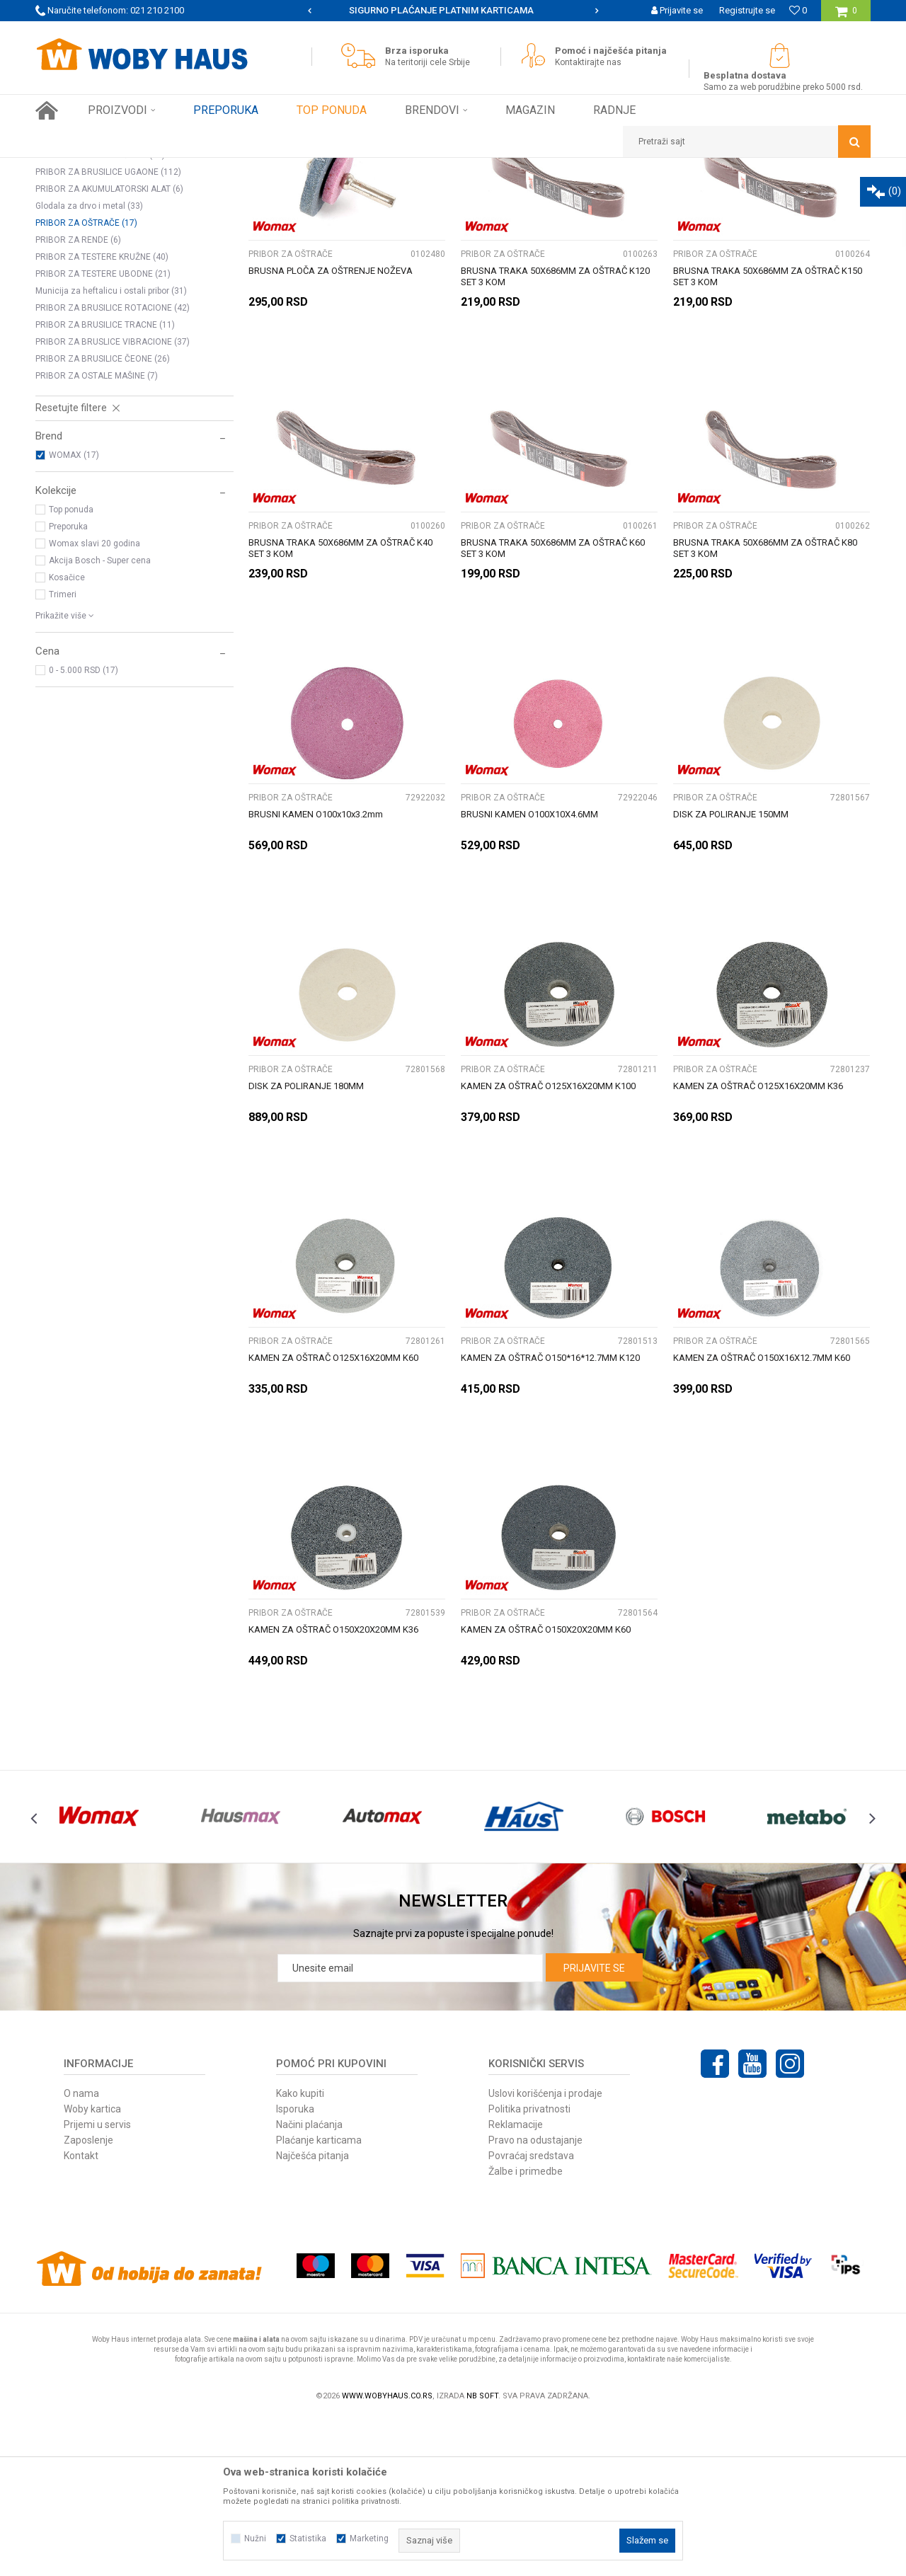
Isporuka (295, 2266)
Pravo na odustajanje (535, 2298)
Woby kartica (92, 2266)
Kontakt (81, 2313)
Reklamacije (515, 2282)
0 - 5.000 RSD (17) (83, 828)
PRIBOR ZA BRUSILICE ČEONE (102, 517)
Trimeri (62, 752)
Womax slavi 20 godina (94, 701)
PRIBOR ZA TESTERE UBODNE (103, 432)
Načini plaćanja (309, 2282)
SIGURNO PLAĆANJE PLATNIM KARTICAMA (452, 10)
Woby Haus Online (71, 168)
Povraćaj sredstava (531, 2313)
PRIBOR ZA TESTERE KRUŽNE (101, 415)
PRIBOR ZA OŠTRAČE (86, 381)
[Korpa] (846, 16)
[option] (453, 10)
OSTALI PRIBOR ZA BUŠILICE (100, 313)
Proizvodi (135, 168)
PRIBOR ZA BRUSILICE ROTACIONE (112, 466)
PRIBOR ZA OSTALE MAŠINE (96, 534)
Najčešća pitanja (312, 2313)
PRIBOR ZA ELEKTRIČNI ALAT (220, 168)
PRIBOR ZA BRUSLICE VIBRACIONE (112, 500)
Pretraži (374, 218)
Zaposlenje (88, 2298)
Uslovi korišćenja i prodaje (545, 2251)
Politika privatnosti (529, 2266)
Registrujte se (747, 10)
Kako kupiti (300, 2251)
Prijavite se (594, 2126)
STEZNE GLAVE (73, 245)
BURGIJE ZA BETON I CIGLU (100, 296)
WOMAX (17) (74, 613)
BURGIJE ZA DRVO (81, 262)
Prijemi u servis (97, 2282)
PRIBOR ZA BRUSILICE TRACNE (105, 483)
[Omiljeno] (798, 10)
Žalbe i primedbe (525, 2329)
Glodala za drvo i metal (89, 364)
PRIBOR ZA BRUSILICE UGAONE (108, 330)
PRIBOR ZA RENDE (78, 398)
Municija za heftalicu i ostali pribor (111, 449)
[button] (747, 141)
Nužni (255, 2538)
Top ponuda (71, 667)
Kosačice (67, 735)
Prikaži (722, 195)
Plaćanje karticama (319, 2298)
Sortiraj (519, 195)
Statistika (307, 2538)
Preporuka (68, 684)
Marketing (369, 2538)
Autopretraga (458, 195)
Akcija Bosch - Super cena (100, 718)
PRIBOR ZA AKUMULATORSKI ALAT (109, 347)
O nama (81, 2251)
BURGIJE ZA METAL (82, 279)
